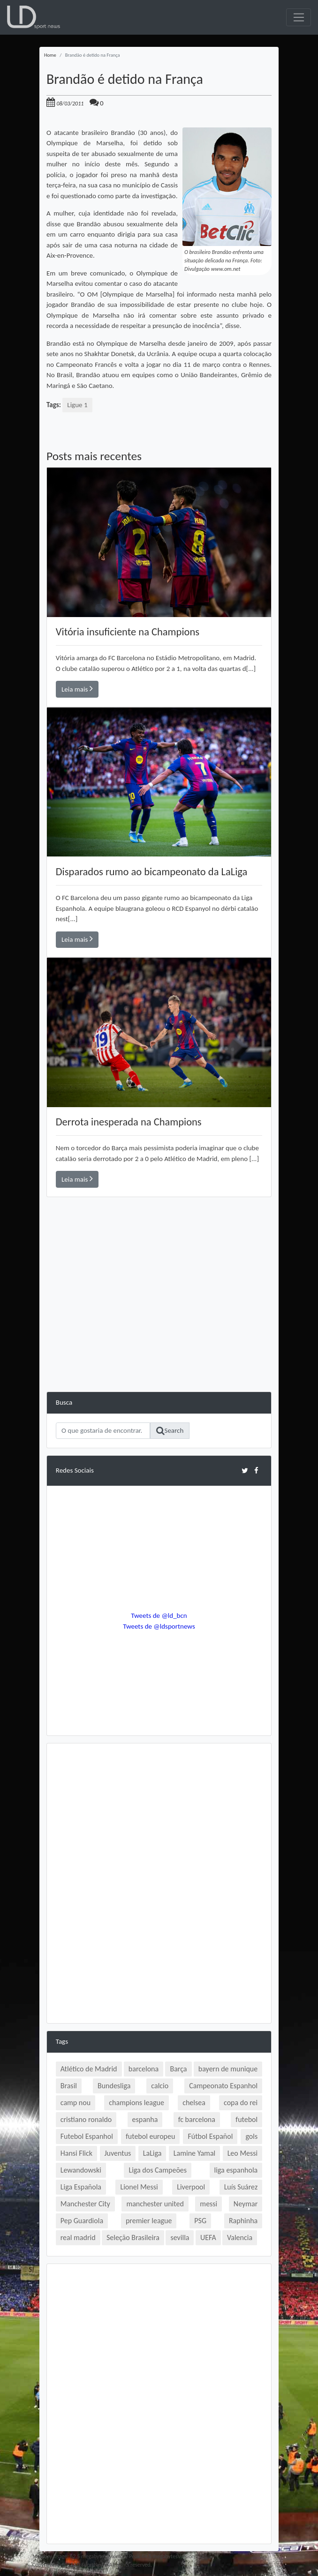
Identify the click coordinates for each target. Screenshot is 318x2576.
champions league (136, 2102)
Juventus (118, 2153)
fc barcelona (196, 2119)
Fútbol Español (210, 2136)
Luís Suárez (241, 2186)
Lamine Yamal (194, 2153)
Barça (178, 2068)
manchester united (154, 2203)
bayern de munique (227, 2068)
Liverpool (191, 2186)
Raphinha (243, 2220)
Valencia (239, 2237)
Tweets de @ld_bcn (159, 1615)
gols (251, 2136)
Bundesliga (114, 2085)
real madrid (78, 2237)
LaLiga (152, 2153)
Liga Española (81, 2186)
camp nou (76, 2102)
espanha (145, 2119)
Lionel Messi (139, 2186)
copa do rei (240, 2102)
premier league (149, 2220)
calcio (159, 2085)
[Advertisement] (159, 1326)
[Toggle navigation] (298, 17)
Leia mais (77, 688)
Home (50, 55)
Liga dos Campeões (158, 2170)
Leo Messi (242, 2153)
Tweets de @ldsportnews (159, 1626)
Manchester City (85, 2203)
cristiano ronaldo (86, 2119)
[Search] (103, 1430)
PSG (200, 2220)
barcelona (144, 2068)
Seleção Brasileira (132, 2237)
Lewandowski (81, 2170)
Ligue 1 (77, 405)
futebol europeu (150, 2136)
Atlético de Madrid (89, 2068)
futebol (246, 2119)
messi (208, 2203)
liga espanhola (236, 2170)
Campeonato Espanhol (223, 2085)
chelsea (193, 2102)
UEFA (208, 2237)
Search (170, 1431)
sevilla (179, 2237)
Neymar (245, 2203)
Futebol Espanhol (87, 2136)
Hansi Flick (76, 2153)
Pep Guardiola (82, 2220)
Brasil (69, 2085)
